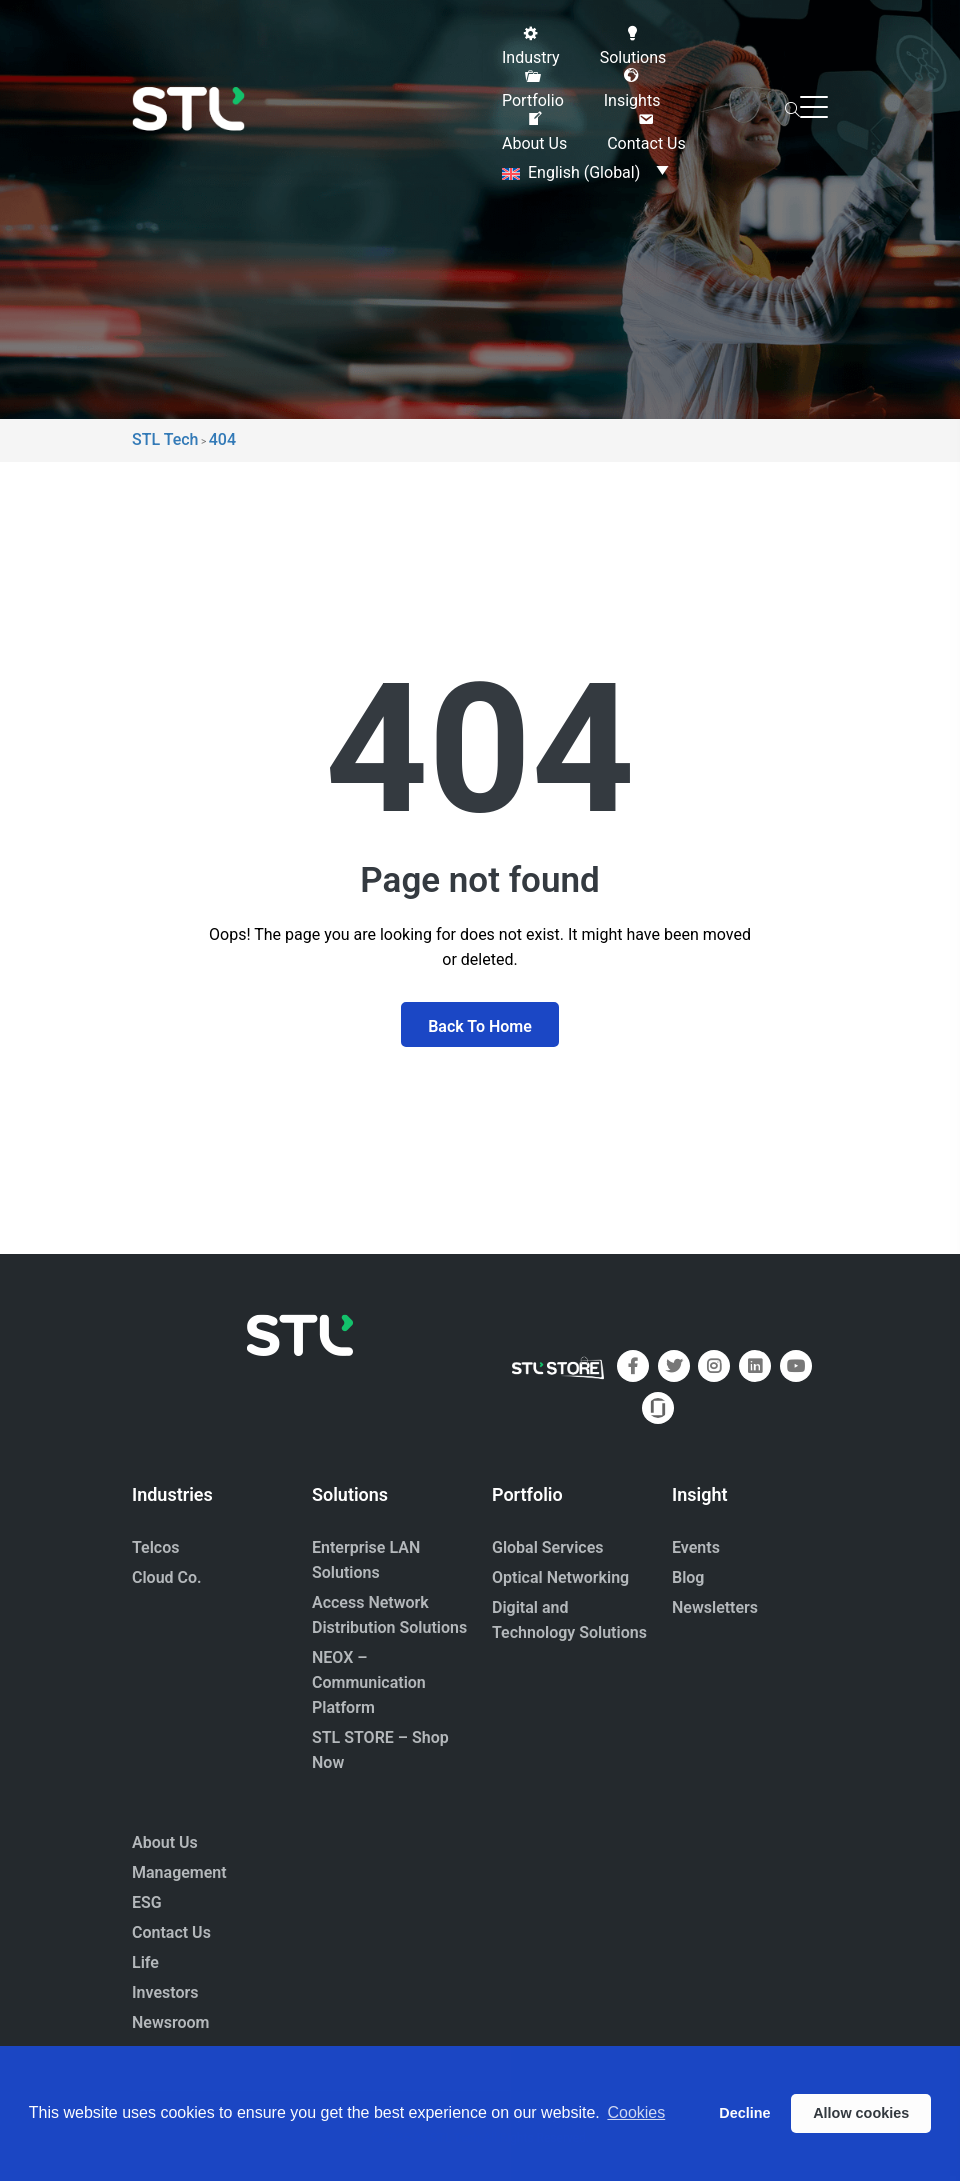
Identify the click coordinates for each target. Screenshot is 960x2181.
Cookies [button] (636, 2112)
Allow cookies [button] (861, 2113)
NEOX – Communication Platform (369, 1682)
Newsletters (715, 1607)
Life (145, 1962)
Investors (165, 1992)
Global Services (547, 1547)
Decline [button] (744, 2113)
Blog (688, 1577)
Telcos (156, 1547)
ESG (147, 1902)
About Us (165, 1842)
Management (179, 1872)
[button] (531, 46)
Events (696, 1547)
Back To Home (480, 1026)
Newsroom (171, 2022)
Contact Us (171, 1932)
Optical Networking (560, 1577)
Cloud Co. (167, 1577)
